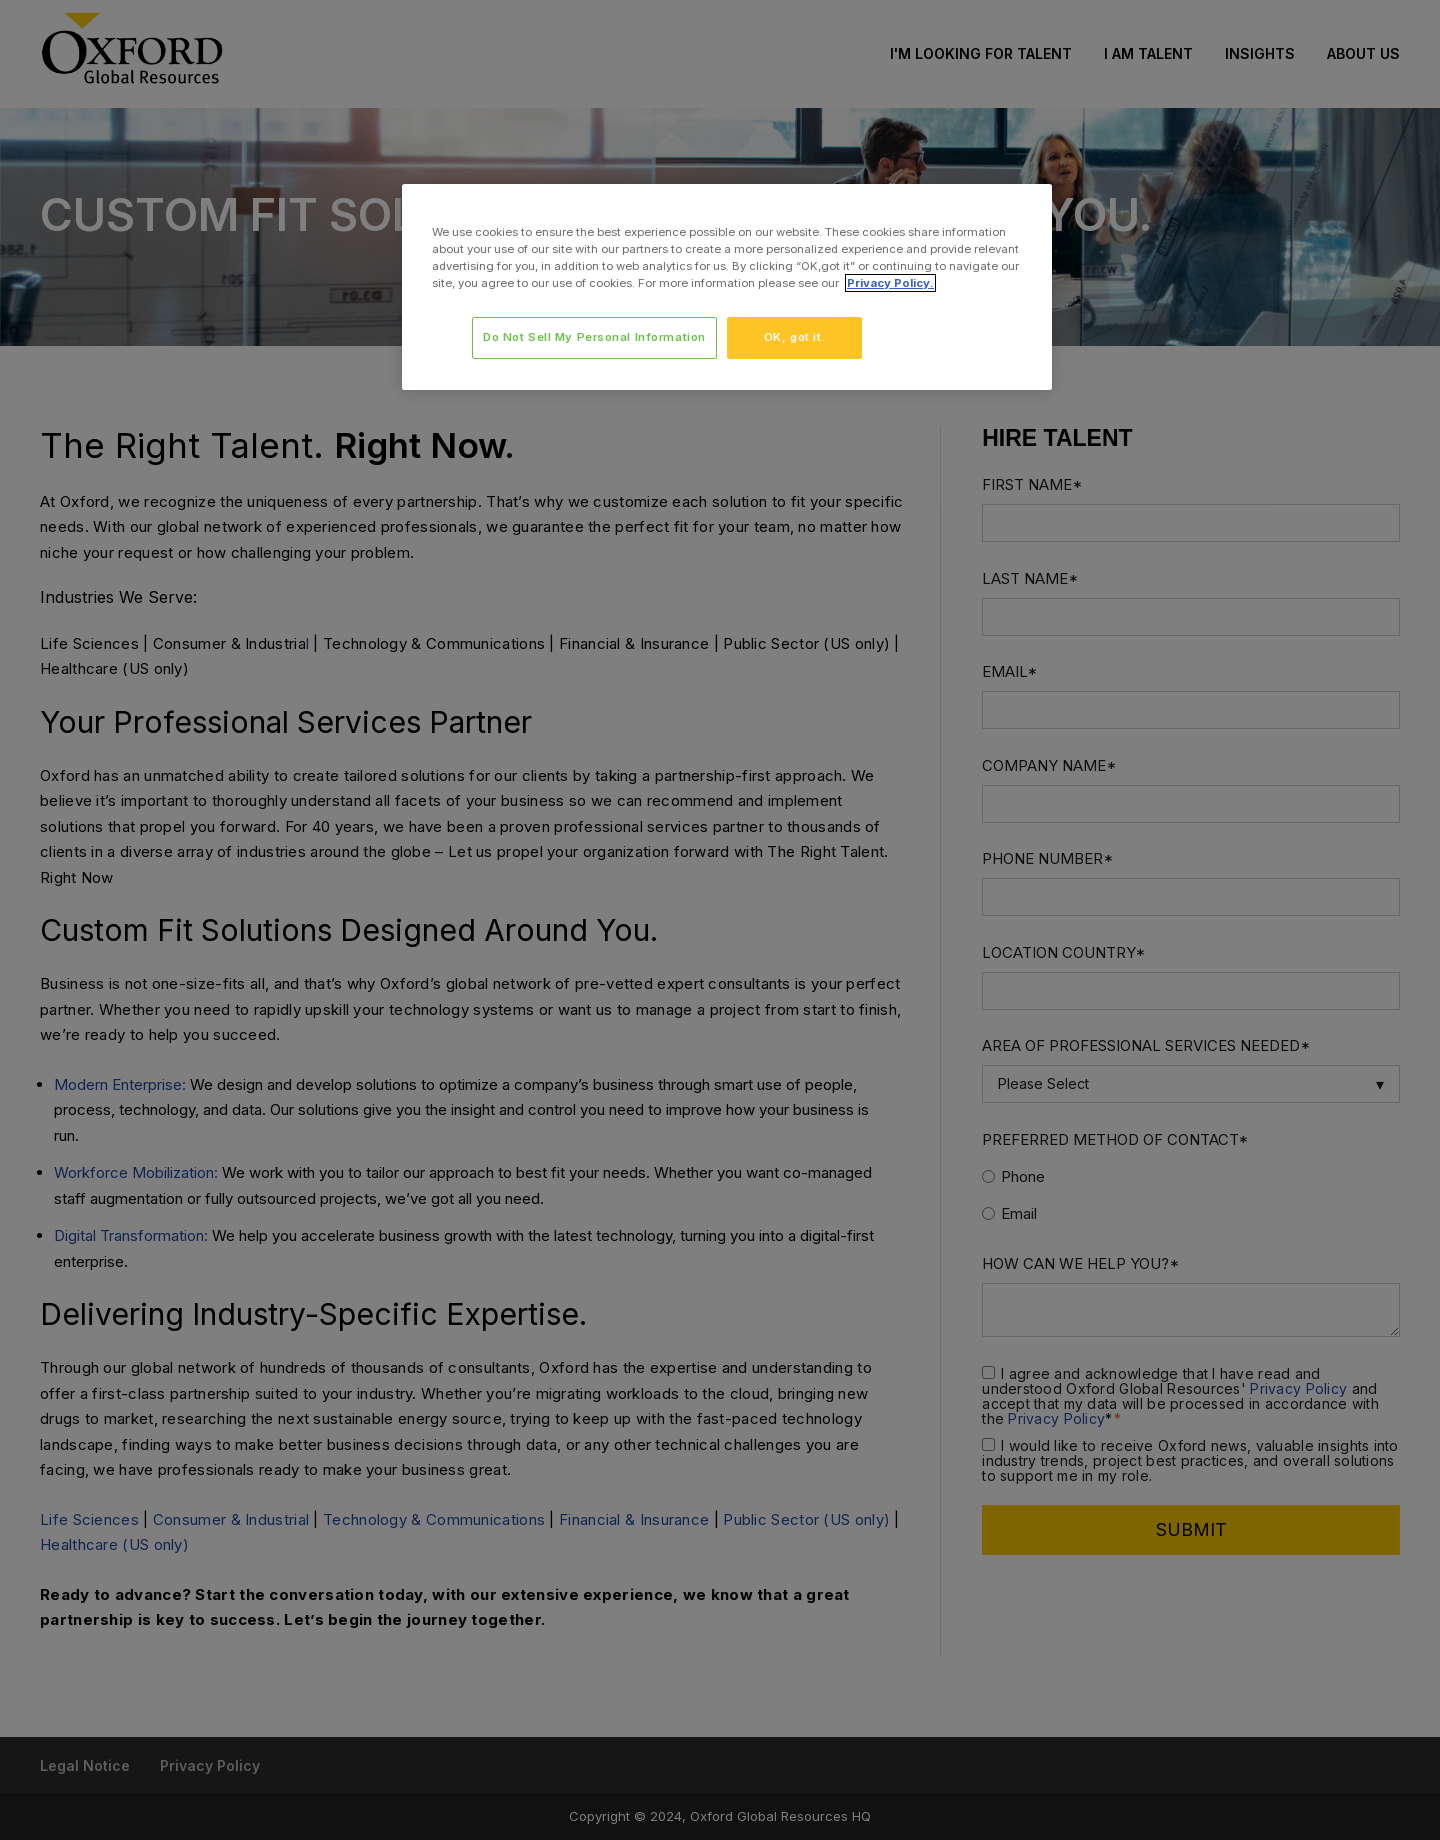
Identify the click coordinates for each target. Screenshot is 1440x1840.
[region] (727, 287)
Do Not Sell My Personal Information (593, 337)
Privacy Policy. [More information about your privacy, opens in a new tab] (890, 283)
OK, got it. (794, 337)
